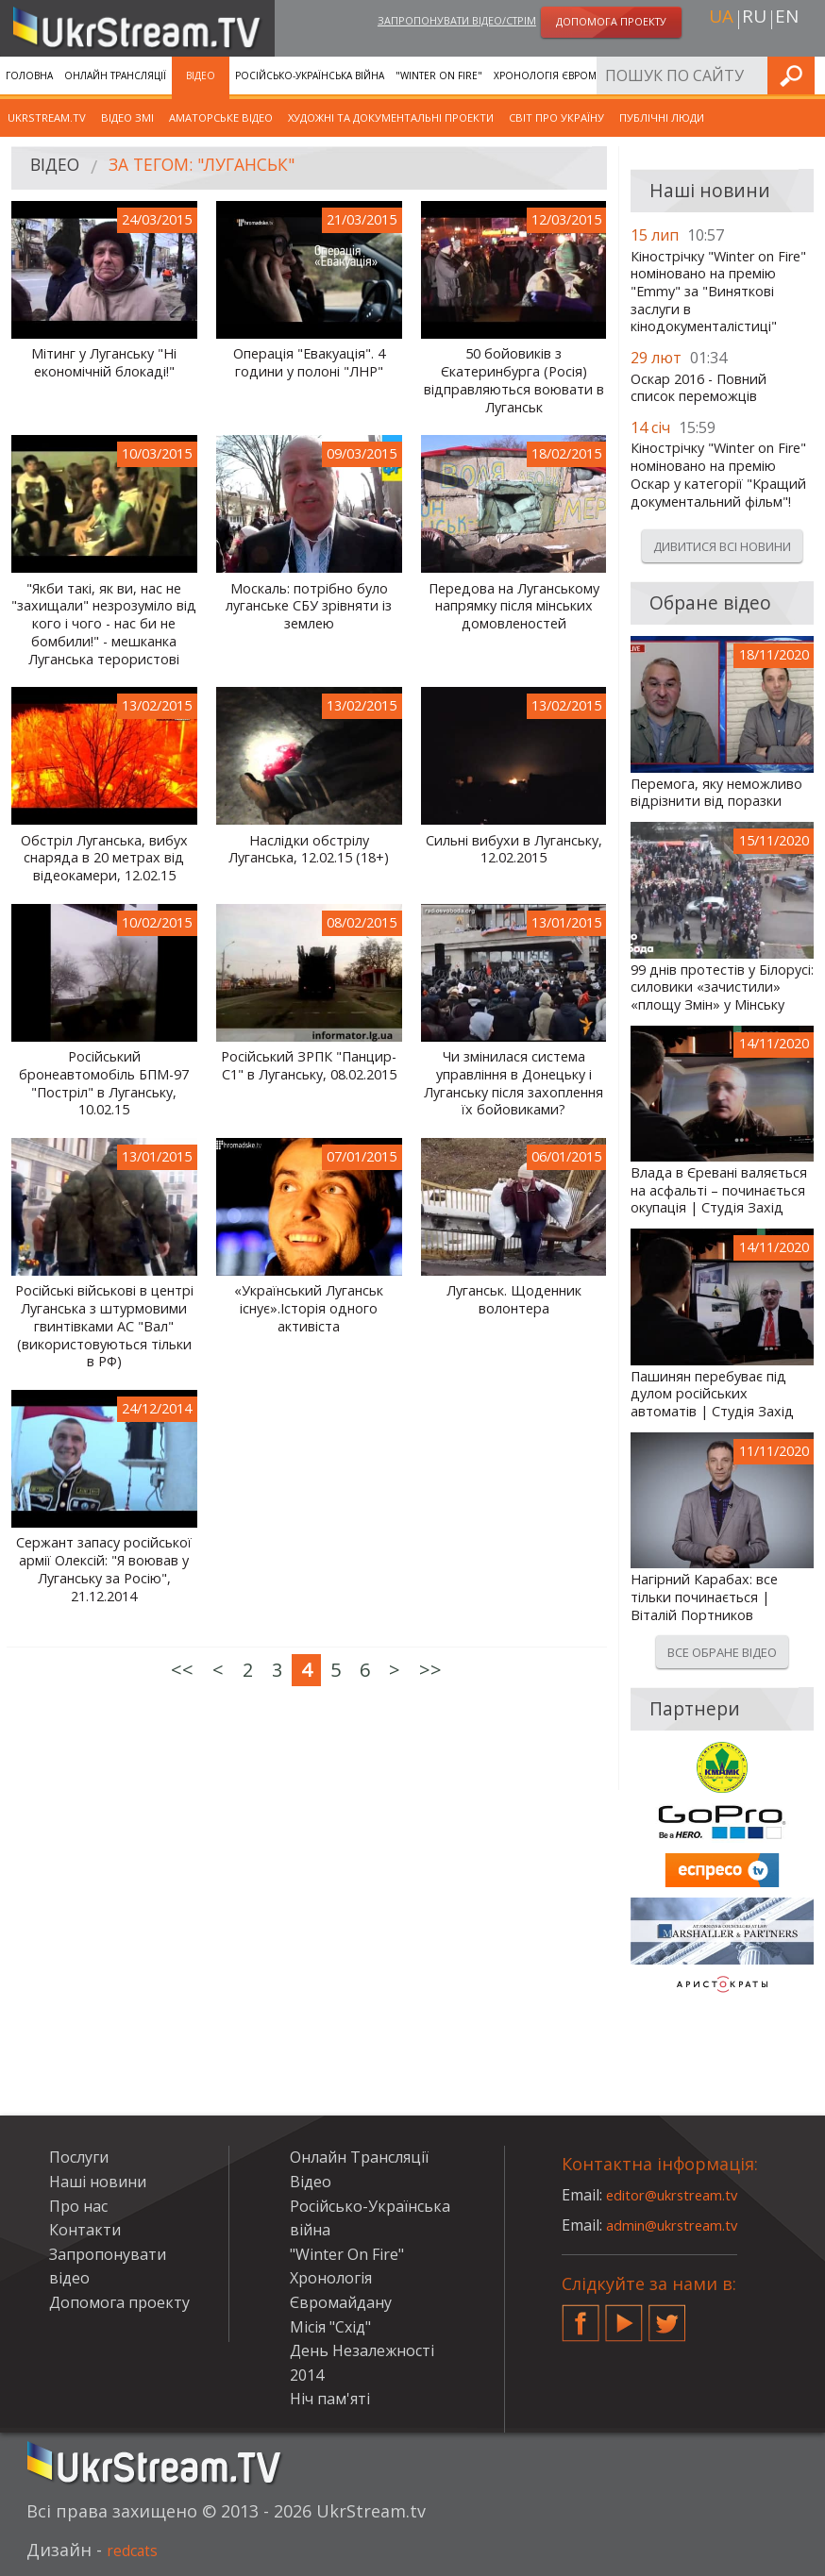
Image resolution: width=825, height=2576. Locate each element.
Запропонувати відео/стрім (457, 22)
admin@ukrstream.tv (679, 2225)
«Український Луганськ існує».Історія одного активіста (308, 1308)
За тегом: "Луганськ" (222, 168)
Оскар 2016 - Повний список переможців (698, 388)
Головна (29, 75)
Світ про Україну (556, 117)
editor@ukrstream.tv (679, 2194)
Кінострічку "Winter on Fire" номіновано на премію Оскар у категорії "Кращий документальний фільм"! (718, 475)
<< (182, 1669)
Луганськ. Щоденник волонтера (513, 1299)
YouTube (624, 2315)
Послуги (670, 75)
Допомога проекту (119, 2302)
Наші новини (97, 2181)
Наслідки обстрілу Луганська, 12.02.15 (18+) (308, 849)
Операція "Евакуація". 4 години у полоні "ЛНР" (309, 362)
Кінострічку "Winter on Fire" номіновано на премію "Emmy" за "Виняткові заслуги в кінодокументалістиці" (718, 292)
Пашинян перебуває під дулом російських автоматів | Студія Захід (712, 1394)
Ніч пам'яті (330, 2398)
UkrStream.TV (47, 117)
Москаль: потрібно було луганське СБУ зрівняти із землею (309, 606)
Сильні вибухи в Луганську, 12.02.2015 (514, 849)
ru (754, 20)
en (787, 20)
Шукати (805, 75)
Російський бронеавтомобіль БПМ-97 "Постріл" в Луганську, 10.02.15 (104, 1083)
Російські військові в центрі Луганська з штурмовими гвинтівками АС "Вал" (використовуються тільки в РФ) (104, 1326)
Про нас (78, 2206)
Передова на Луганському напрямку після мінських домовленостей (514, 606)
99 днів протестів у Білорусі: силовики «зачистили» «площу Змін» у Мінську (722, 987)
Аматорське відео (221, 117)
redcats (137, 2549)
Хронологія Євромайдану (564, 75)
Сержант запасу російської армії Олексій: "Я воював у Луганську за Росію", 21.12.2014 (104, 1569)
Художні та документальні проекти (391, 117)
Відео (200, 75)
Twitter (667, 2315)
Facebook (580, 2315)
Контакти (85, 2229)
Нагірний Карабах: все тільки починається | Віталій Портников (704, 1597)
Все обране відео (722, 1652)
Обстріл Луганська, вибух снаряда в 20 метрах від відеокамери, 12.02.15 (104, 858)
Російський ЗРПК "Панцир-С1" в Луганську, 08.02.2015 (308, 1065)
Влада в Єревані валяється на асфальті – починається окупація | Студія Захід (719, 1190)
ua (721, 20)
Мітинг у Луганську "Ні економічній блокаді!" (104, 362)
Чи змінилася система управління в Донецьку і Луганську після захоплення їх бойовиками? (513, 1083)
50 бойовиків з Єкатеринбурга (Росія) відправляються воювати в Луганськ (514, 380)
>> (430, 1669)
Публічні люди (661, 117)
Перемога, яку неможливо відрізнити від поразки (716, 793)
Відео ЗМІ (127, 117)
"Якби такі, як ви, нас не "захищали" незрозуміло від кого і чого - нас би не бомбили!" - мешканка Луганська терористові (103, 624)
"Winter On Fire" (439, 75)
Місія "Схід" (330, 2327)
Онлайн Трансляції (115, 75)
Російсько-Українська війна (309, 75)
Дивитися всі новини (722, 546)
